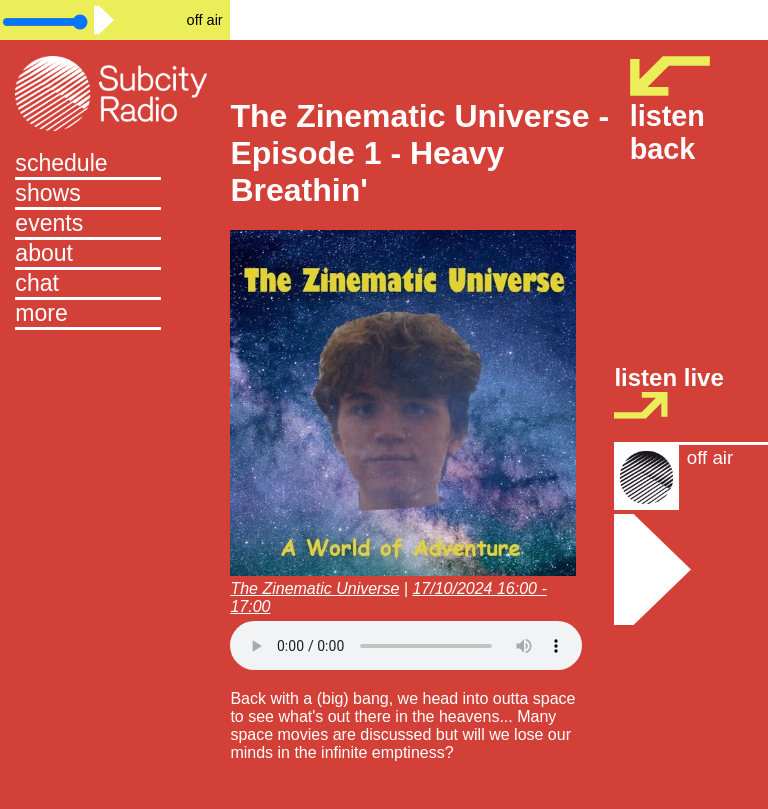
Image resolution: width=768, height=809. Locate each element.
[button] (115, 315)
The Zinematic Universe (314, 588)
